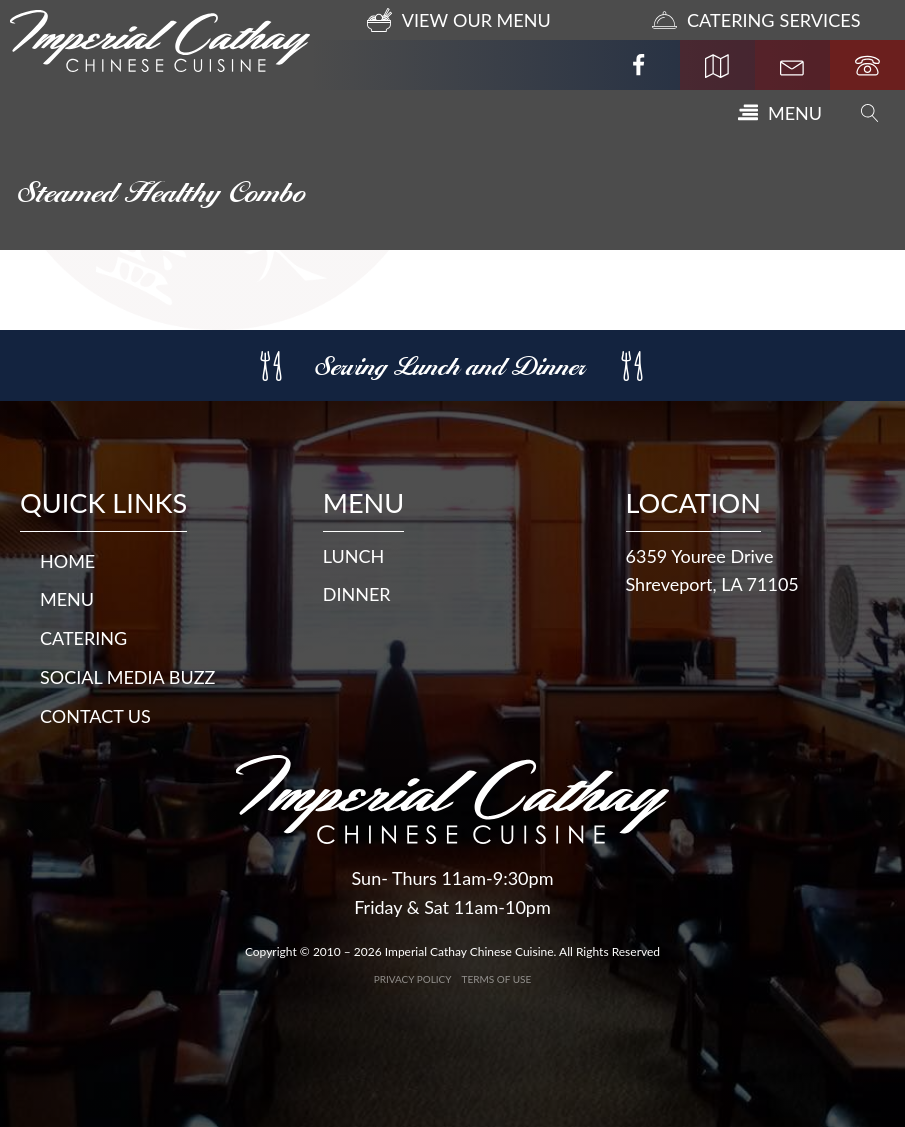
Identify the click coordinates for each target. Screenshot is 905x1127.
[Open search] (870, 113)
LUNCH (354, 556)
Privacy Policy (413, 979)
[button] (780, 113)
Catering (83, 638)
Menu (67, 599)
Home (67, 561)
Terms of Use (497, 979)
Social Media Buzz (127, 677)
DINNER (357, 594)
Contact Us (95, 716)
